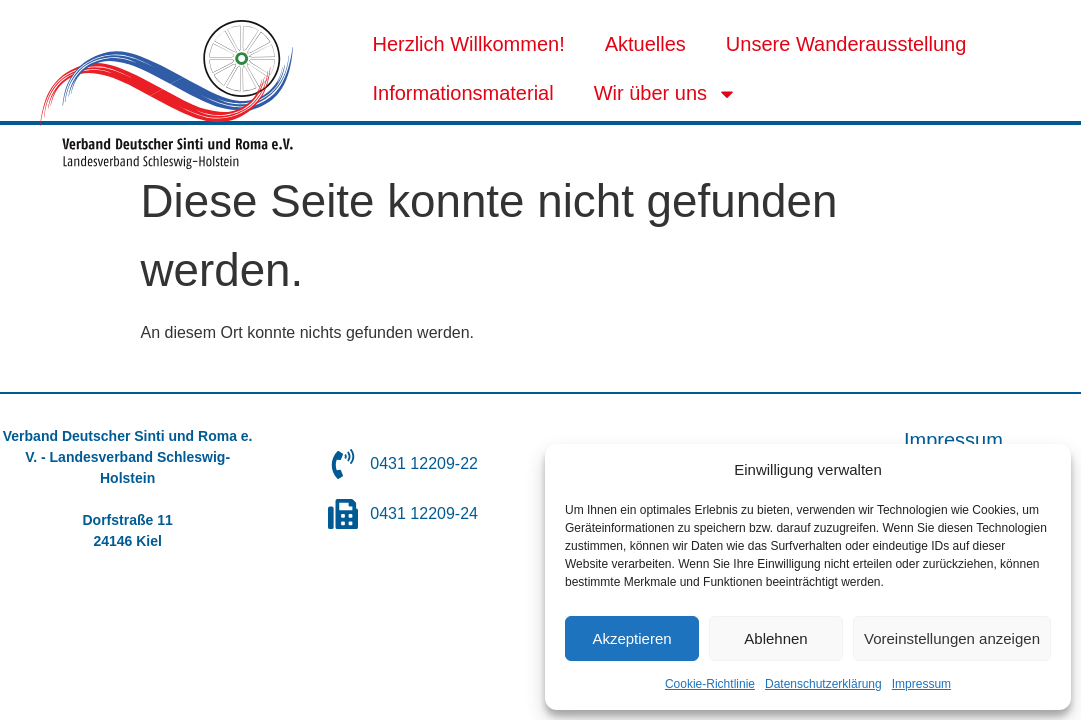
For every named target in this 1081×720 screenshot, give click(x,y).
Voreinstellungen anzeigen (952, 638)
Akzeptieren (631, 638)
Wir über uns (665, 94)
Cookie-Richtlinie (710, 684)
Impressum (921, 684)
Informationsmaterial (462, 93)
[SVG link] (166, 94)
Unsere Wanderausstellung (846, 44)
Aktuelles (645, 44)
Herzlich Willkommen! (468, 44)
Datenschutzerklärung (823, 684)
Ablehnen (775, 638)
